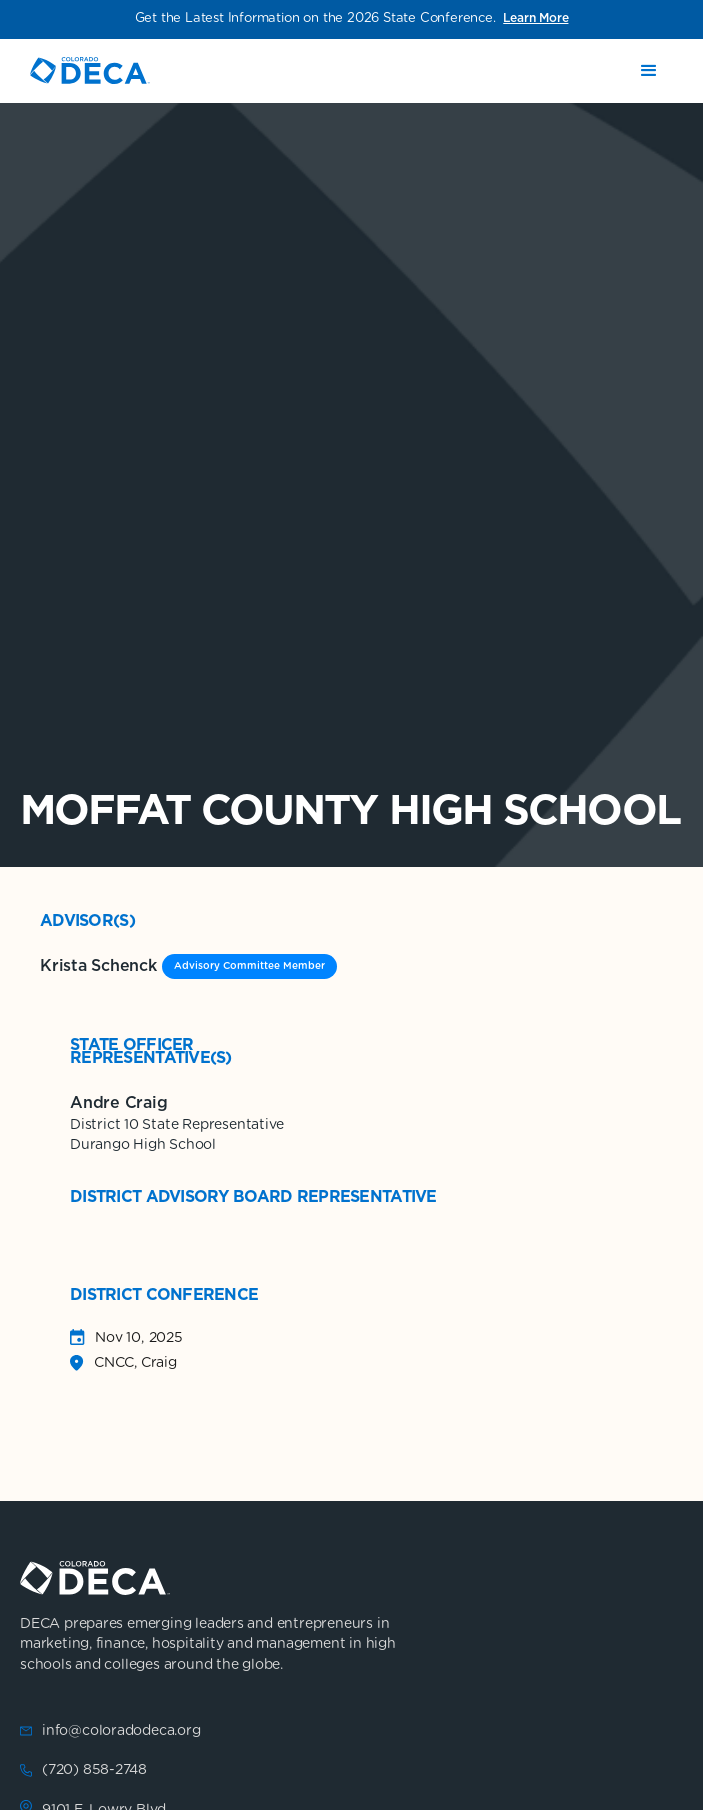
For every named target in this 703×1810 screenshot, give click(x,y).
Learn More (535, 18)
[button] (649, 71)
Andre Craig (118, 1103)
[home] (90, 70)
